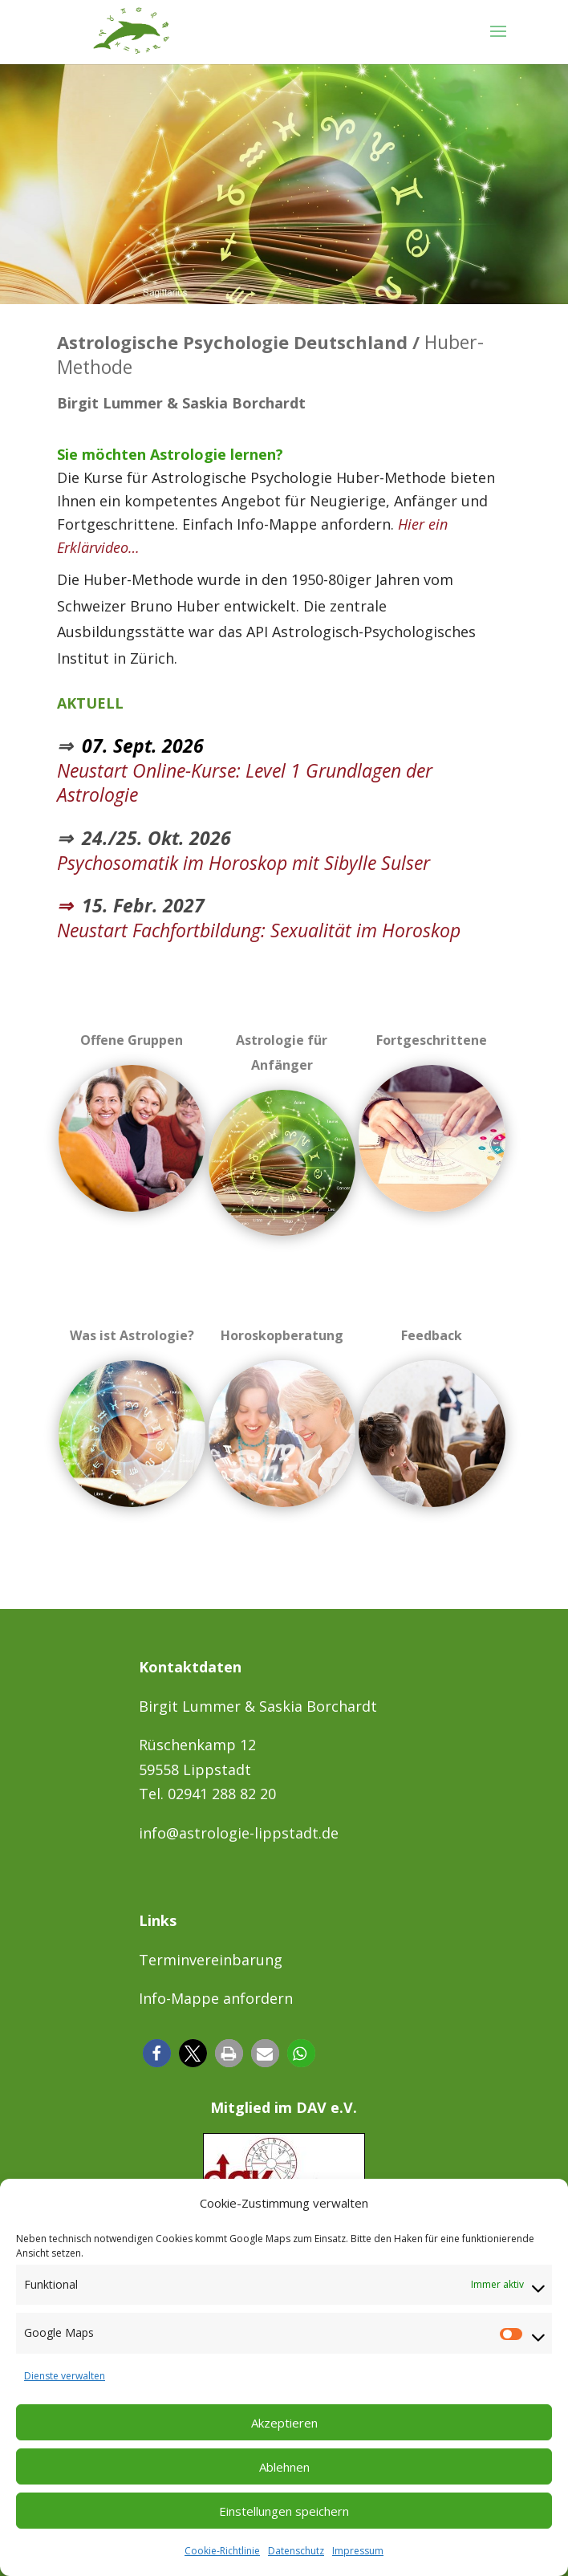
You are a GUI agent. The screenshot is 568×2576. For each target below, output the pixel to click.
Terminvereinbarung (210, 1959)
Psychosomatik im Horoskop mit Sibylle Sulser (243, 863)
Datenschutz (296, 2551)
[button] (157, 2053)
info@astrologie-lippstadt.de (239, 1833)
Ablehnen (284, 2467)
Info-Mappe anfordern (216, 1998)
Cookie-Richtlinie (222, 2551)
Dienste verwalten (64, 2376)
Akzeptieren (284, 2423)
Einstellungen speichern (284, 2511)
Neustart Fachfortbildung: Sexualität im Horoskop (258, 930)
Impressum (357, 2551)
